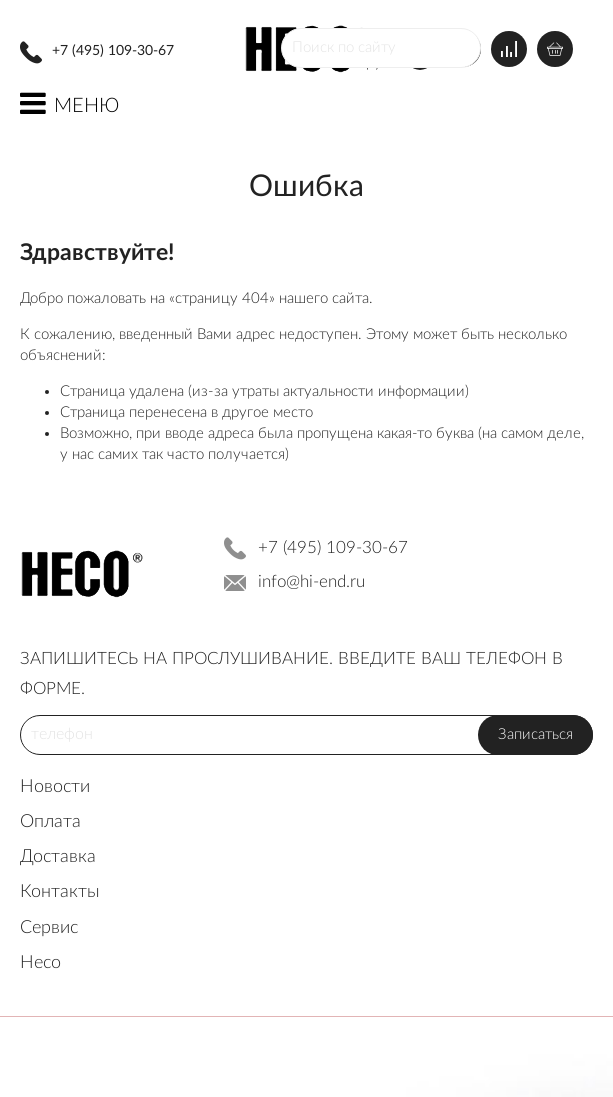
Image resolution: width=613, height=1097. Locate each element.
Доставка (58, 857)
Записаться (535, 734)
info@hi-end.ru (311, 581)
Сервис (49, 928)
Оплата (50, 822)
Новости (55, 787)
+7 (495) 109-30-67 (113, 51)
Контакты (60, 892)
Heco (40, 963)
